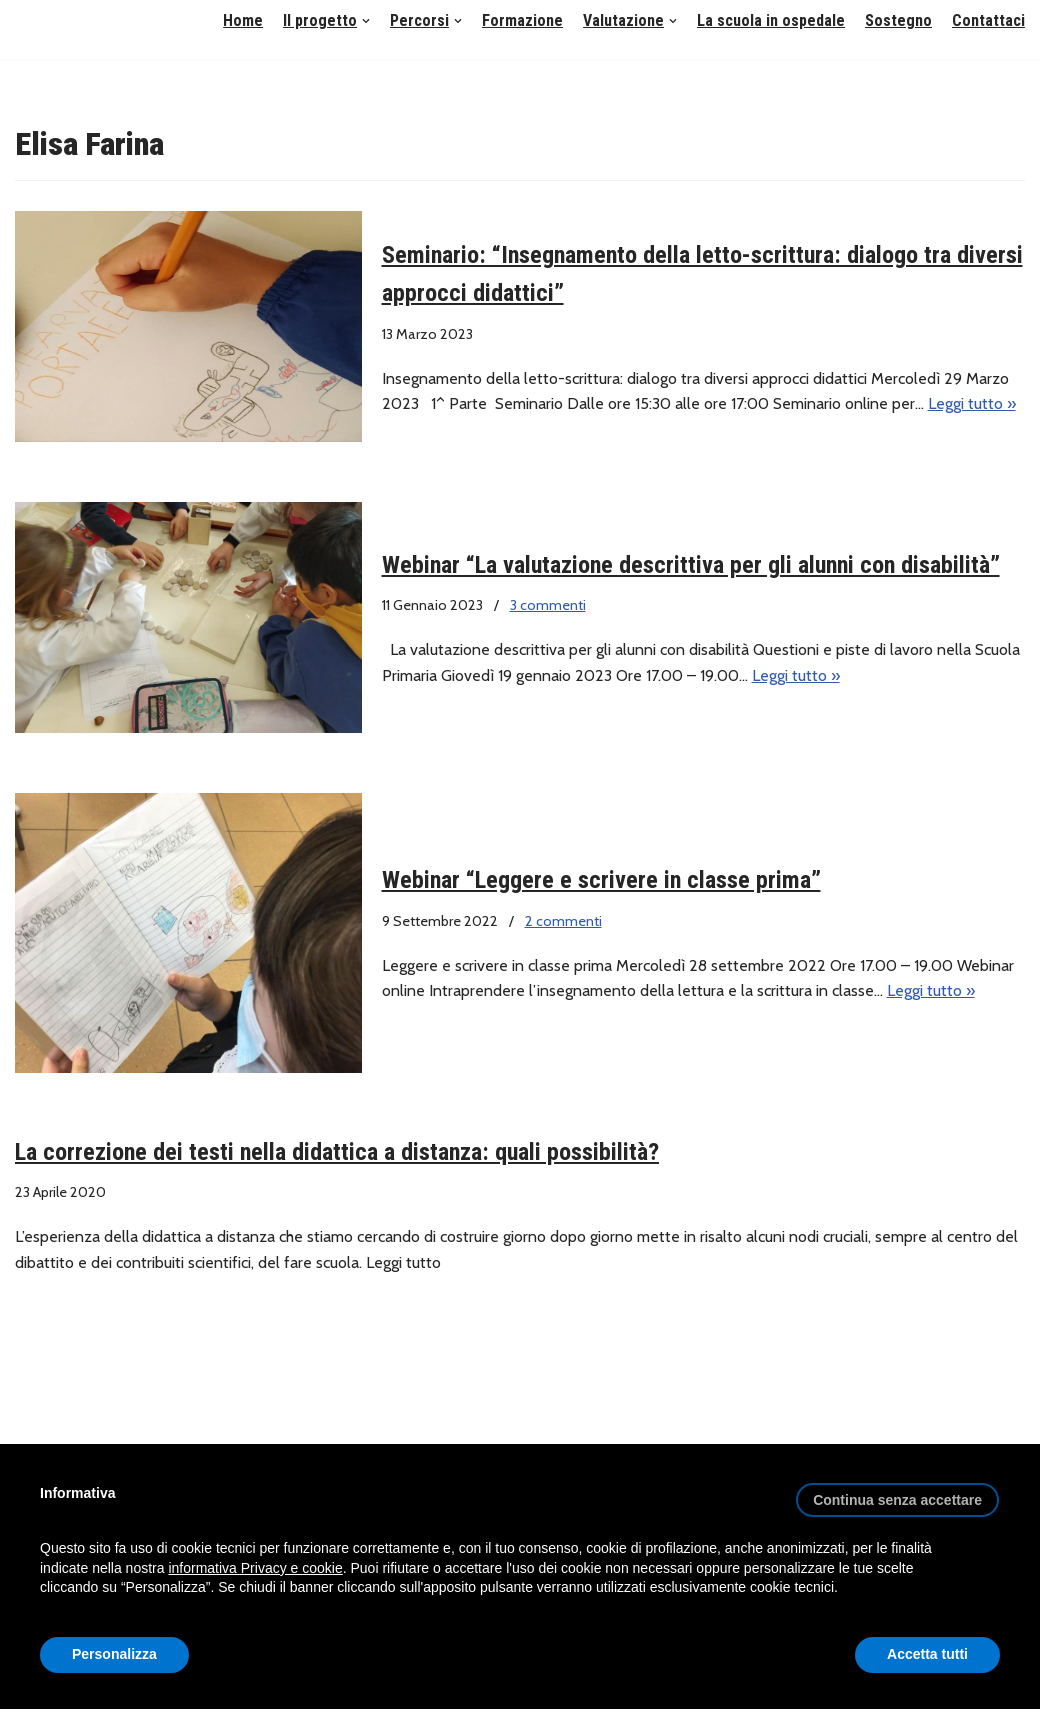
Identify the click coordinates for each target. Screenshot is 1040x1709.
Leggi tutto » (972, 403)
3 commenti (548, 605)
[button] (366, 21)
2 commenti (563, 921)
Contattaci (988, 20)
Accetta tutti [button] (927, 1654)
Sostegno (898, 20)
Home (243, 20)
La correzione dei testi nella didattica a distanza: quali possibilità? (337, 1152)
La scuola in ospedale (771, 20)
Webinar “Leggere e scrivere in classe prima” (601, 880)
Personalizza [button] (114, 1654)
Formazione (522, 20)
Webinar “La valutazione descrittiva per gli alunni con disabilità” (691, 565)
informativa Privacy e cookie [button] (255, 1568)
